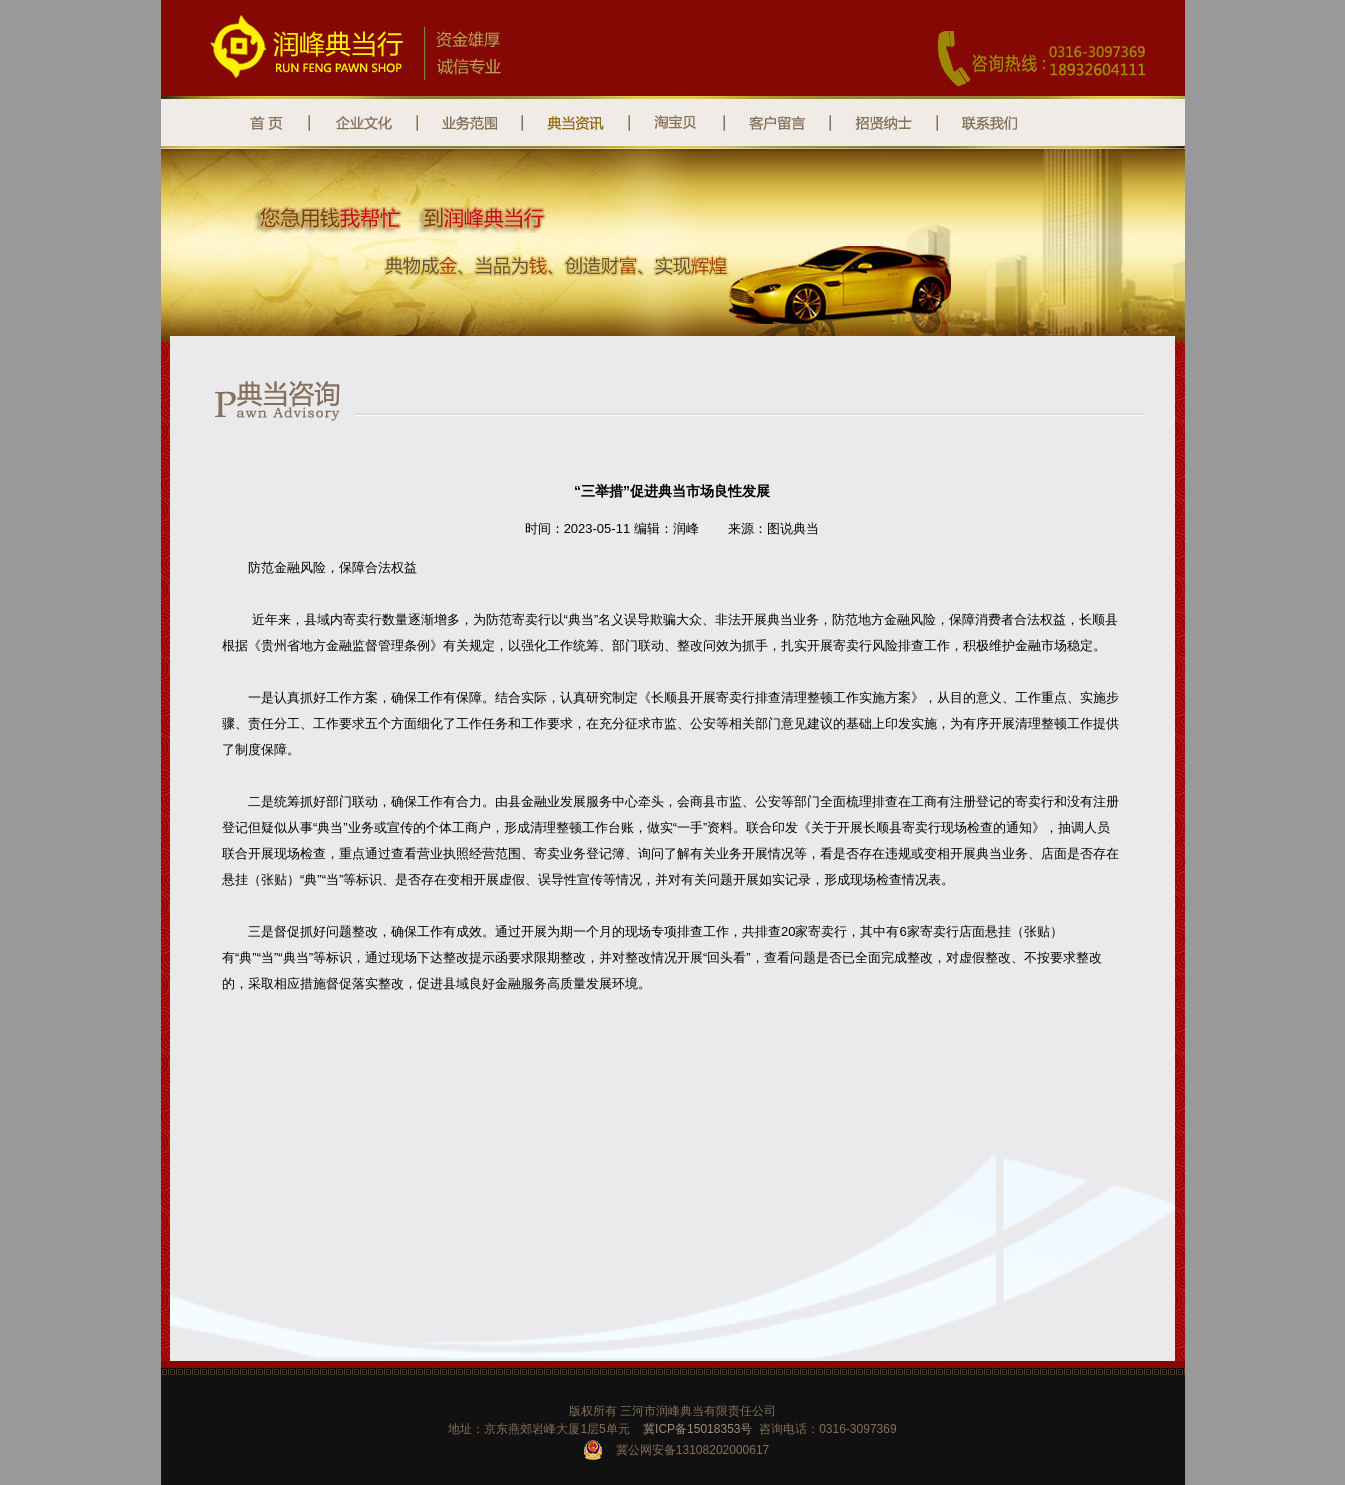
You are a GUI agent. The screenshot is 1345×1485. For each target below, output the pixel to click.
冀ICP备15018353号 (697, 1429)
